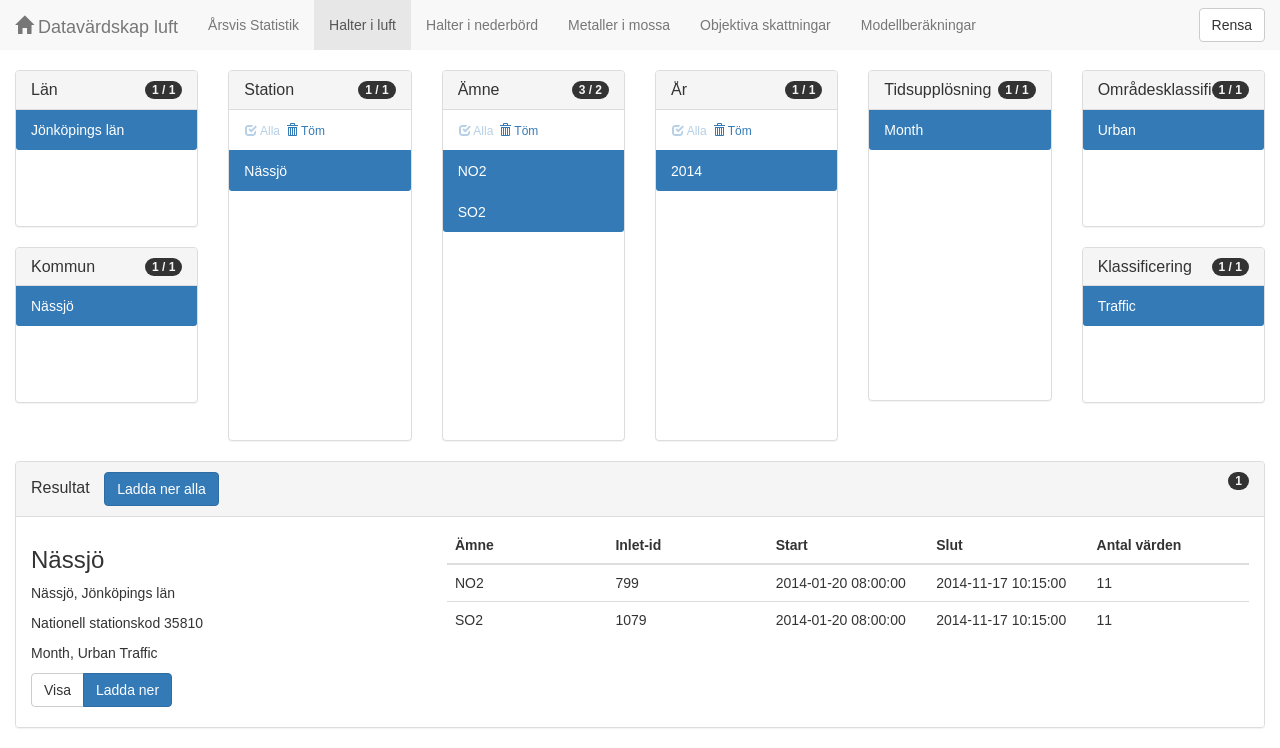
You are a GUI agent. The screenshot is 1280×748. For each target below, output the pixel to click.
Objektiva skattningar (765, 25)
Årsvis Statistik (253, 25)
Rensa (1232, 25)
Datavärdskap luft (96, 26)
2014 (686, 171)
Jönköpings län (77, 130)
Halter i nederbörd (482, 25)
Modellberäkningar (918, 25)
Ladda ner (127, 690)
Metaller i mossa (619, 25)
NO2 (472, 171)
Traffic (1117, 306)
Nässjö (52, 306)
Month (903, 130)
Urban (1117, 130)
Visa (57, 690)
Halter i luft (362, 25)
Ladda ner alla (161, 489)
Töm (305, 131)
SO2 (472, 212)
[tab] (640, 489)
